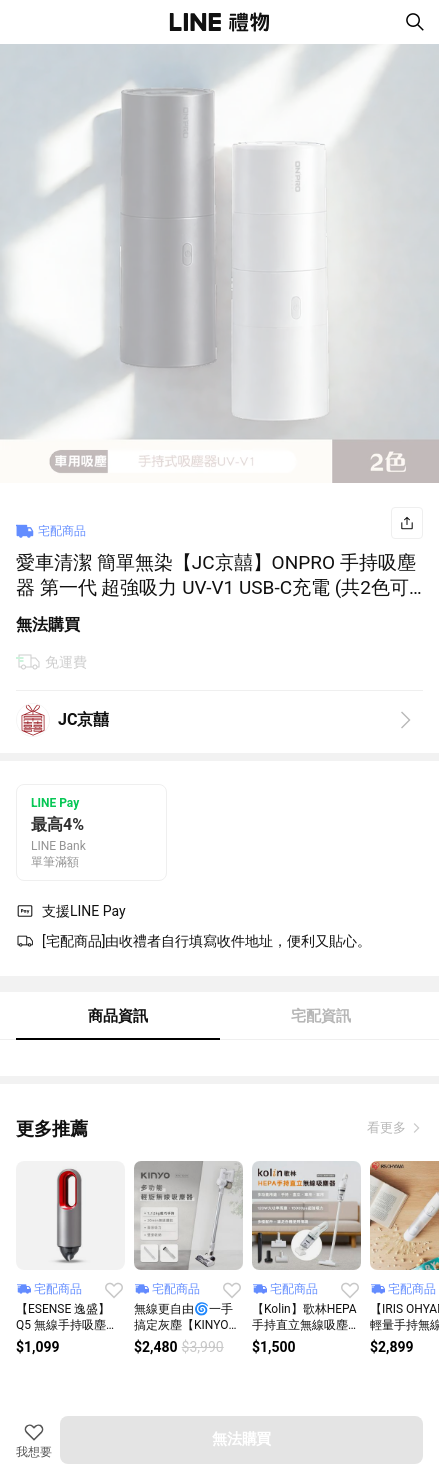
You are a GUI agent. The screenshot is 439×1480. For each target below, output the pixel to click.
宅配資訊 (321, 1016)
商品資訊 (118, 1016)
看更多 (388, 1127)
